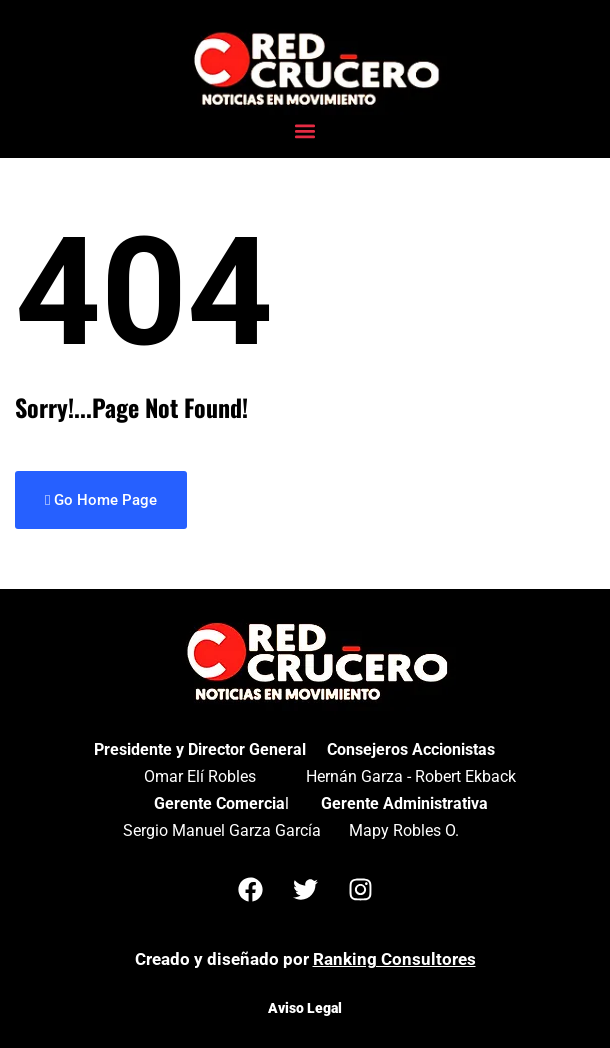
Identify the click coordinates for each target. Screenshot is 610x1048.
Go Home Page (101, 500)
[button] (305, 131)
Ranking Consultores (394, 959)
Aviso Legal (305, 1008)
